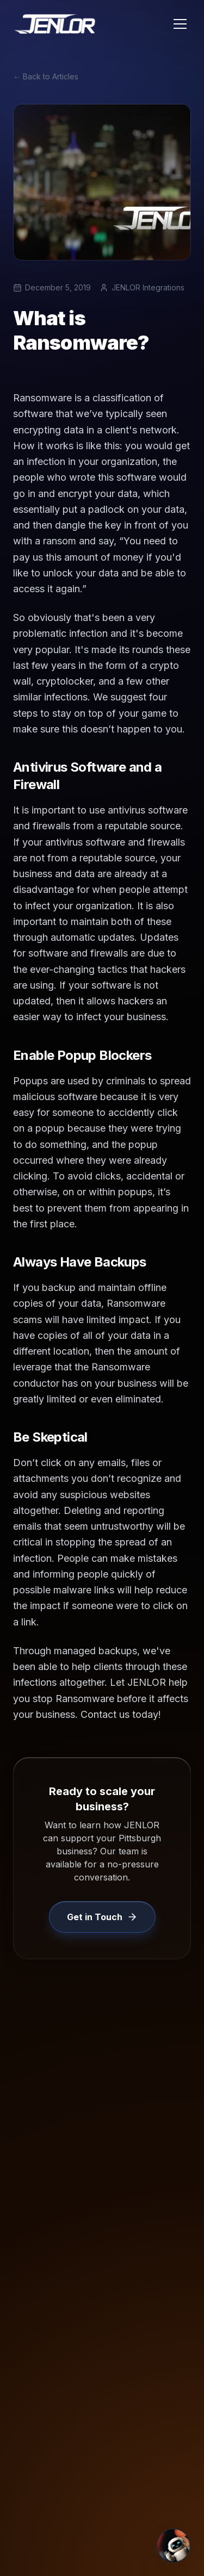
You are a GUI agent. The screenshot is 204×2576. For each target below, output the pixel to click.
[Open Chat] (173, 2545)
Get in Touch (102, 1916)
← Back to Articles (45, 76)
